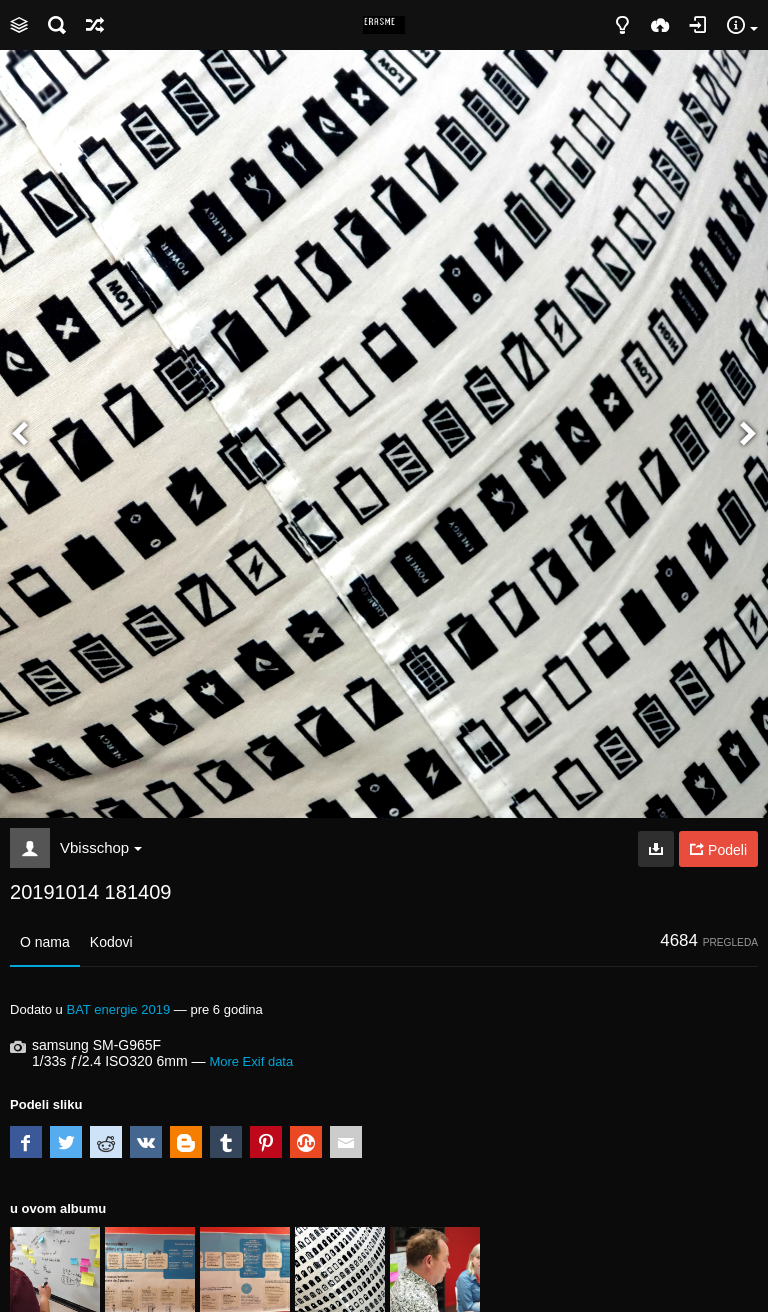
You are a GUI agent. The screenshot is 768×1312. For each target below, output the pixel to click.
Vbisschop (101, 847)
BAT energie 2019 (118, 1009)
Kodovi (111, 942)
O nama (45, 942)
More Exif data (251, 1061)
